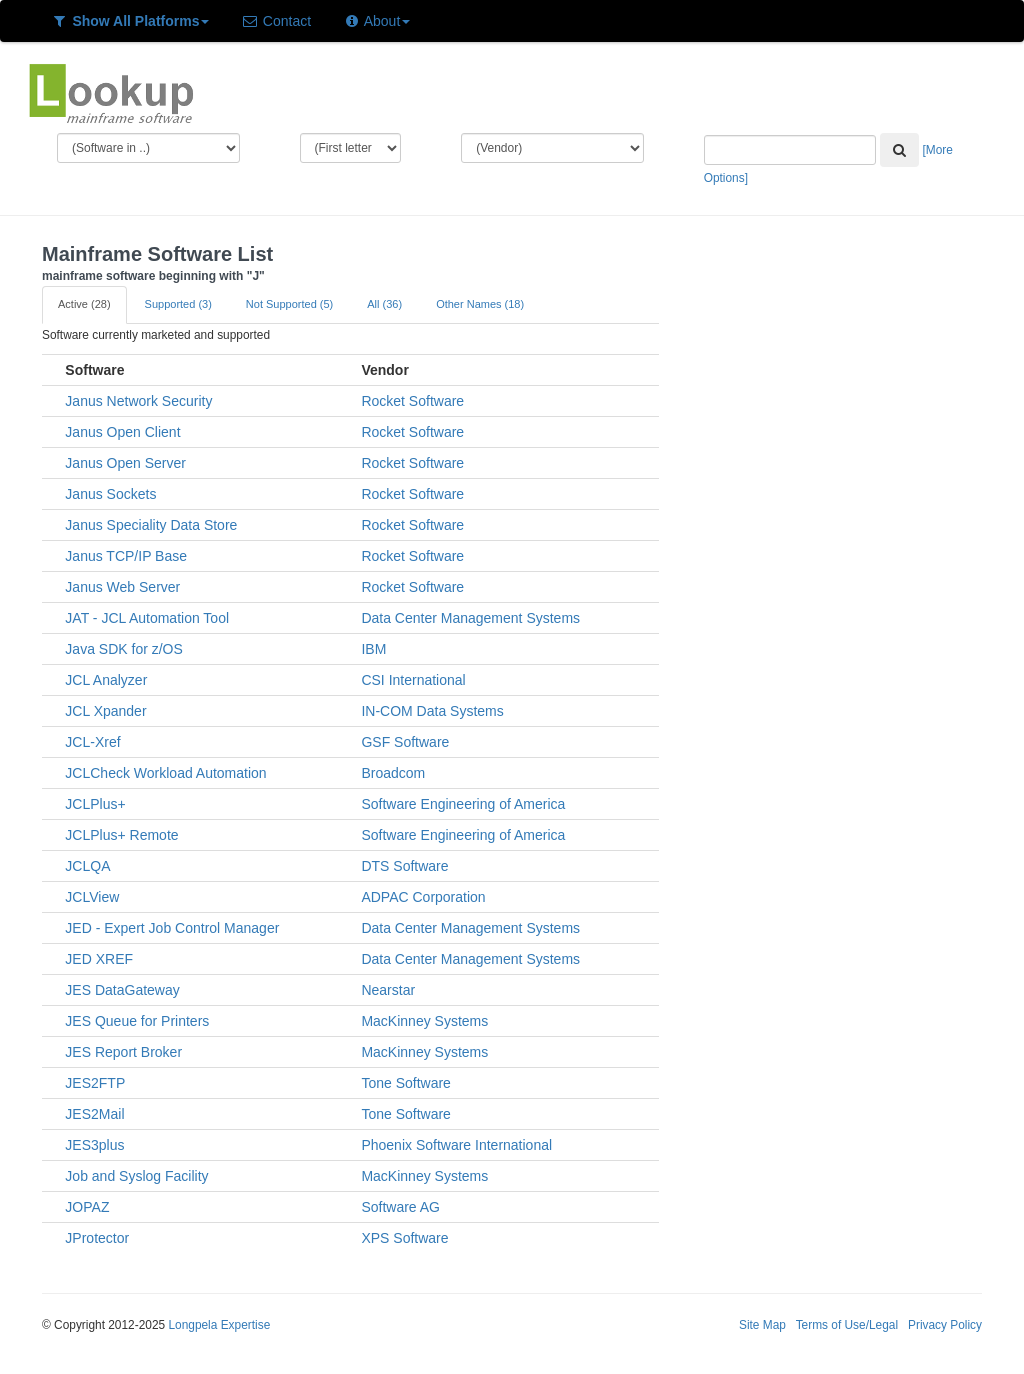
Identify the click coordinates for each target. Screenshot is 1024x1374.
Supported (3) (178, 304)
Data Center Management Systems (470, 618)
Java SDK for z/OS (123, 649)
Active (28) (84, 304)
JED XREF (99, 959)
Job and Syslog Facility (136, 1176)
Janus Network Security (138, 401)
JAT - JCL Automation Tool (147, 618)
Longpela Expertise (219, 1325)
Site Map (762, 1325)
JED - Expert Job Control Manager (172, 928)
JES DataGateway (122, 990)
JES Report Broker (123, 1052)
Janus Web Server (122, 587)
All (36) (384, 304)
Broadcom (393, 773)
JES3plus (94, 1145)
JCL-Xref (92, 742)
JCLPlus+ (95, 804)
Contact (276, 21)
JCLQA (87, 866)
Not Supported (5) (289, 304)
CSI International (413, 680)
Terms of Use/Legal (847, 1325)
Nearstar (388, 990)
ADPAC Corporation (423, 897)
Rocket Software (412, 401)
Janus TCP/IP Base (126, 556)
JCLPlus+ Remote (121, 835)
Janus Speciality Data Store (151, 525)
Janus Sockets (110, 494)
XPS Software (404, 1238)
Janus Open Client (122, 432)
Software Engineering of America (463, 804)
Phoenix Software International (456, 1145)
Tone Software (406, 1083)
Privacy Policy (945, 1325)
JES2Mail (94, 1114)
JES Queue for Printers (137, 1021)
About (376, 21)
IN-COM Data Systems (432, 711)
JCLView (92, 897)
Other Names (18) (480, 304)
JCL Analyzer (106, 680)
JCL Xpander (105, 711)
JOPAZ (87, 1207)
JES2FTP (95, 1083)
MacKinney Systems (424, 1021)
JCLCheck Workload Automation (165, 773)
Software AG (400, 1207)
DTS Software (404, 866)
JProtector (97, 1238)
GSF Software (405, 742)
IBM (373, 649)
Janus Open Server (125, 463)
